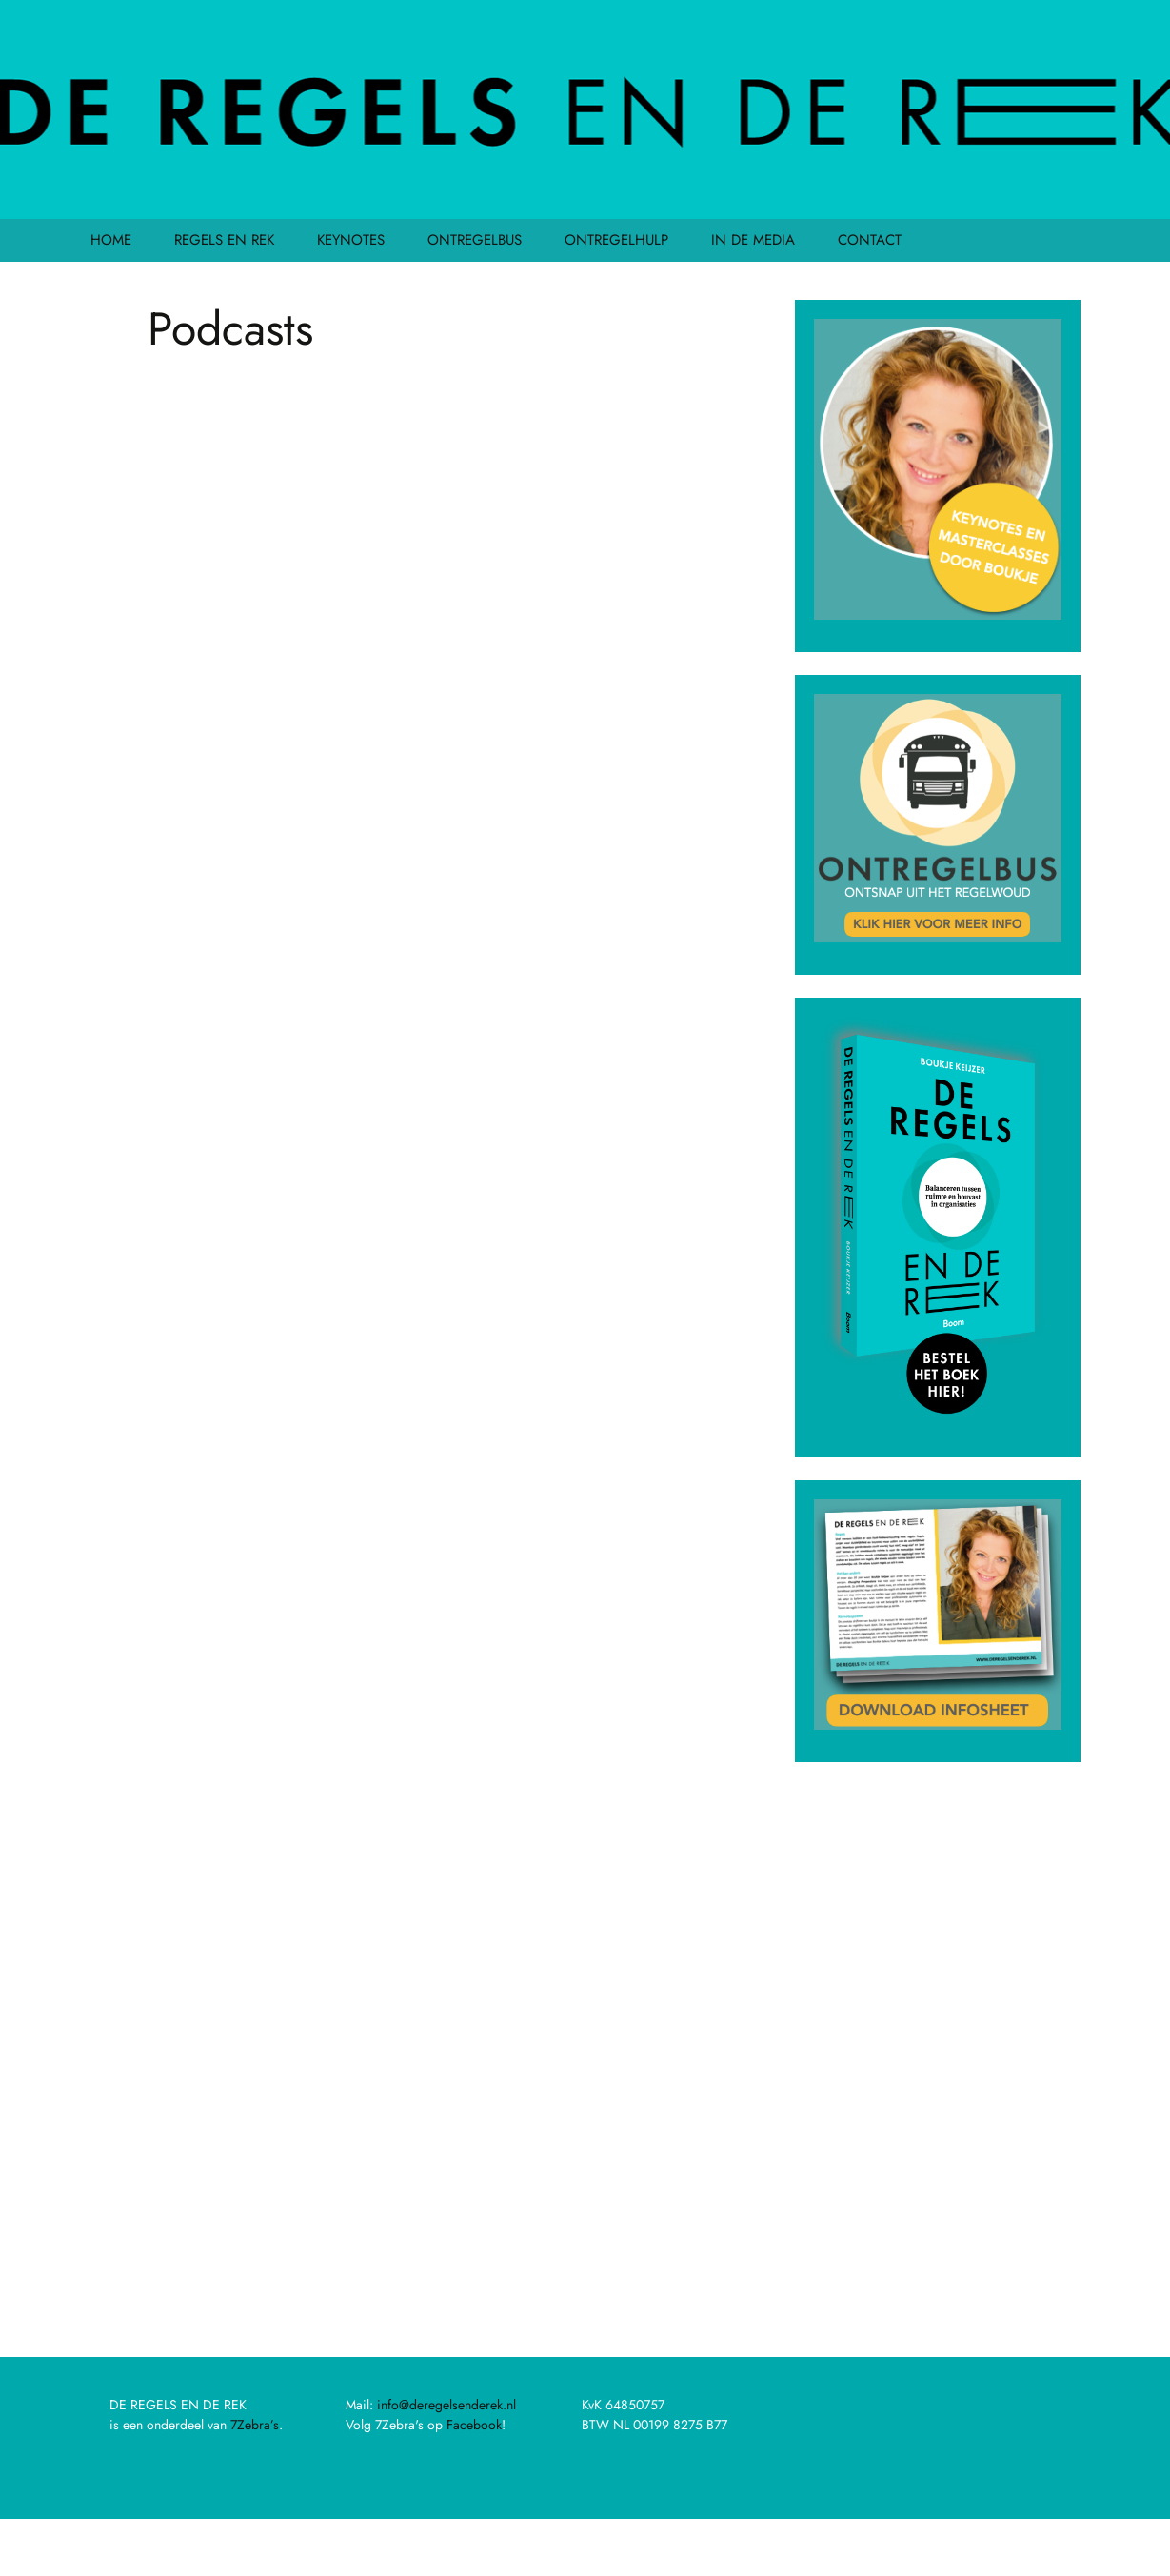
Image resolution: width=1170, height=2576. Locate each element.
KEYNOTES (351, 239)
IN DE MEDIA (753, 239)
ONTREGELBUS (474, 239)
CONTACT (870, 239)
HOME (110, 239)
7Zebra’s (254, 2424)
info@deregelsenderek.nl (446, 2404)
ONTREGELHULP (616, 239)
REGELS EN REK (224, 239)
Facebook (474, 2424)
